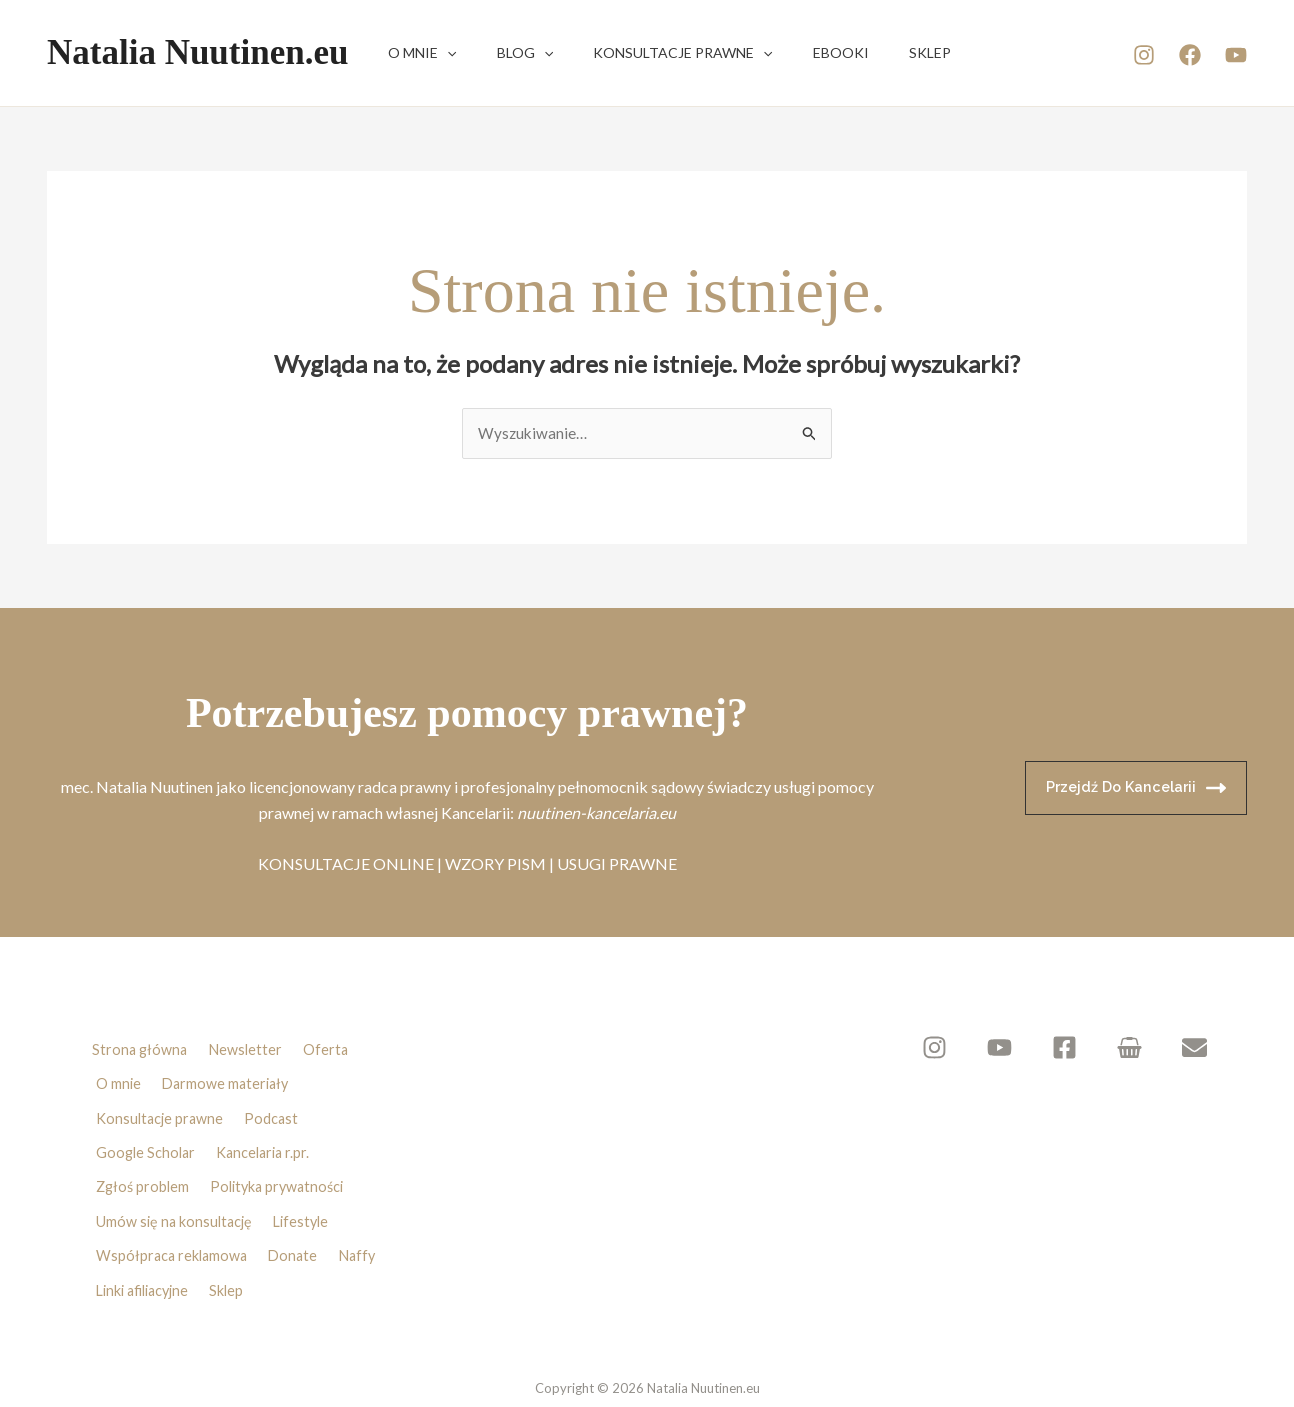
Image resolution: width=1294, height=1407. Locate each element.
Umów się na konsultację (175, 1174)
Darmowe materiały (230, 1071)
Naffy (368, 1199)
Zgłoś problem (143, 1148)
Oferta (330, 1046)
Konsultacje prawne (652, 53)
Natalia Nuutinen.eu (197, 52)
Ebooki (799, 52)
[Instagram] (1144, 55)
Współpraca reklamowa (173, 1199)
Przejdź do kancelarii (1132, 789)
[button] (441, 53)
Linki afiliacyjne (146, 1225)
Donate (299, 1199)
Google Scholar (146, 1123)
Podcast (276, 1097)
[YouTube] (1236, 55)
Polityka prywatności (285, 1148)
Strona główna (136, 1046)
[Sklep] (1137, 1048)
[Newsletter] (1194, 1048)
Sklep (876, 52)
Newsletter (246, 1046)
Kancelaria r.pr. (270, 1123)
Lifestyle (308, 1174)
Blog (507, 53)
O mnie (416, 53)
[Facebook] (1190, 55)
